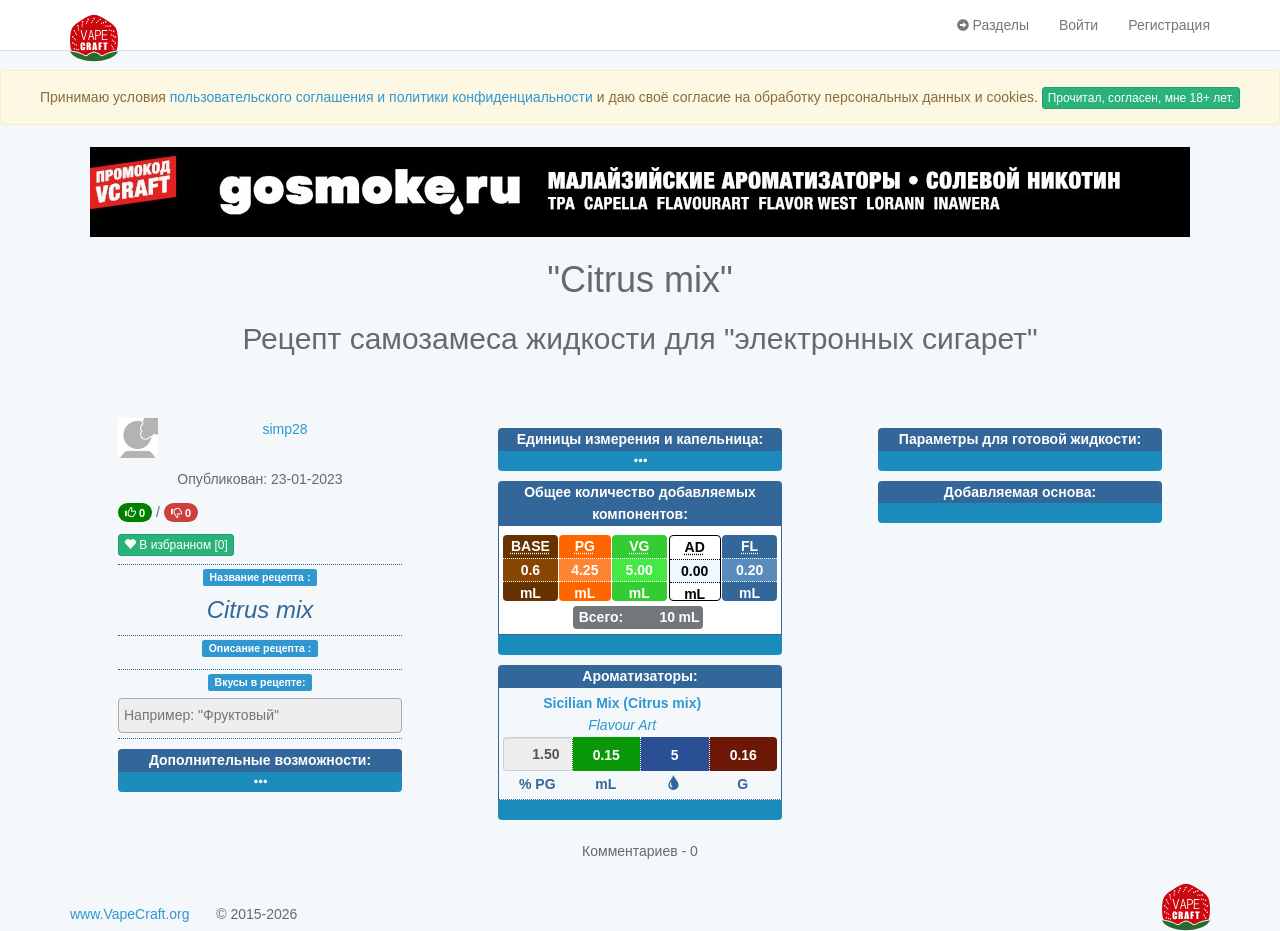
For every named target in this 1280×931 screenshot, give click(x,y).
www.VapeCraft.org (130, 914)
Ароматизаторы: (639, 676)
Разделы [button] (993, 25)
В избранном (176, 545)
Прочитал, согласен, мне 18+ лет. (1141, 98)
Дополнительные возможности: (260, 760)
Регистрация (1169, 25)
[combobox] (260, 716)
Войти (1078, 25)
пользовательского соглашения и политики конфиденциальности (381, 97)
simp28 (284, 429)
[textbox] (211, 715)
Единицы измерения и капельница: (640, 439)
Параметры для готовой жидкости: (1020, 439)
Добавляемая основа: (1020, 492)
